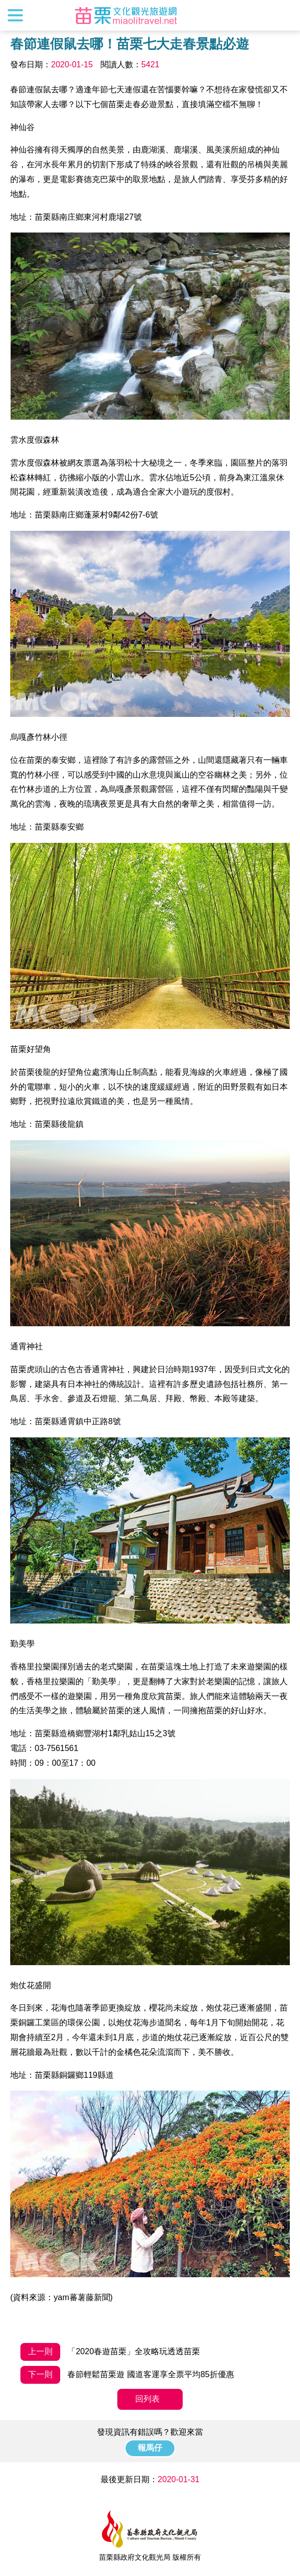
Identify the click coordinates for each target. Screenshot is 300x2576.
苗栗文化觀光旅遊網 (126, 15)
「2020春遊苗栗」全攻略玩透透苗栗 (110, 2352)
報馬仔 (150, 2447)
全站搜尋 (283, 15)
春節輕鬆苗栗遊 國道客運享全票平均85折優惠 (127, 2375)
